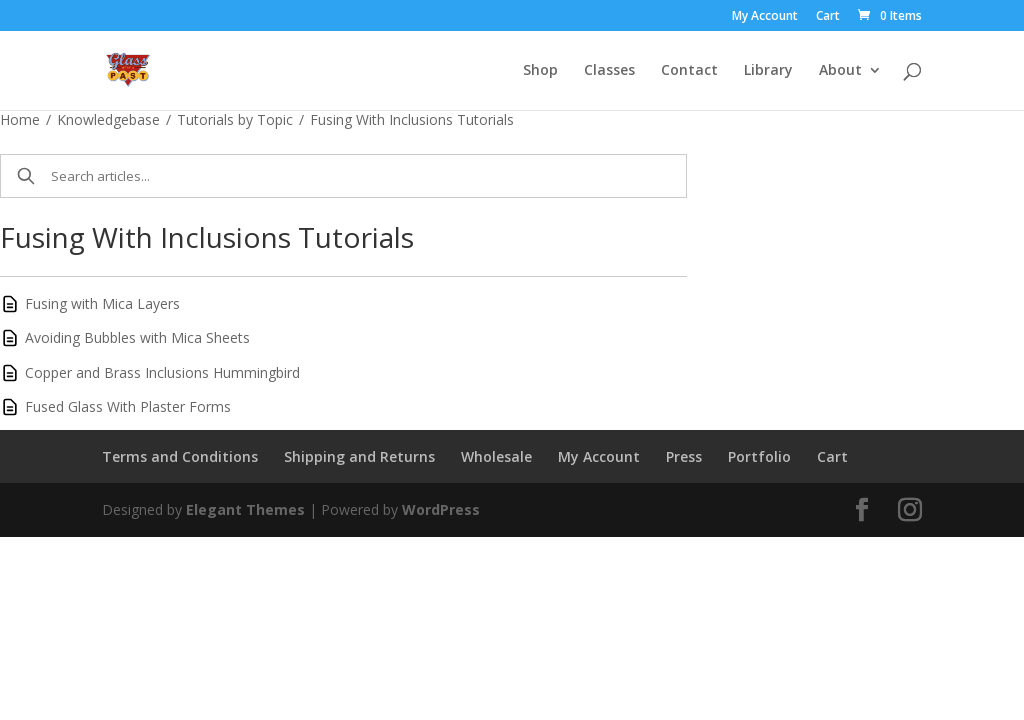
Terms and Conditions (180, 456)
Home (20, 119)
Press (684, 456)
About (840, 71)
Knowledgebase (108, 119)
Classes (609, 71)
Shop (540, 71)
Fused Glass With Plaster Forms (128, 406)
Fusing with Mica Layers (102, 303)
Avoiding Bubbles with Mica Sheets (137, 337)
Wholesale (496, 456)
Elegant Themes (245, 509)
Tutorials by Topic (235, 119)
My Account (765, 17)
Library (768, 71)
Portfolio (759, 456)
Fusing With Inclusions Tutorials (412, 119)
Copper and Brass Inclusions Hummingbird (162, 372)
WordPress (441, 509)
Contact (689, 71)
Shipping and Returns (359, 456)
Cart (828, 17)
